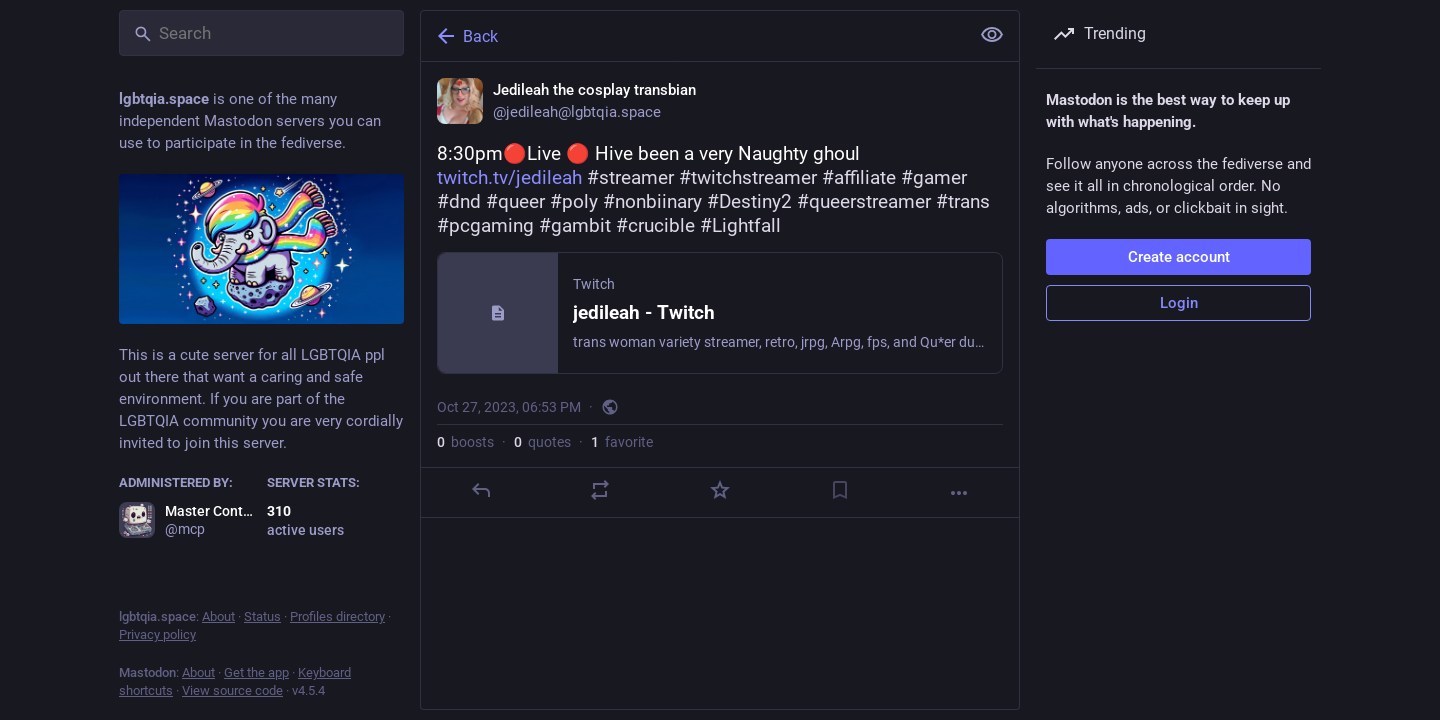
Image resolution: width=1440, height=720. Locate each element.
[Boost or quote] (600, 490)
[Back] (693, 36)
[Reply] (481, 490)
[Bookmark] (840, 490)
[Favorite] (720, 490)
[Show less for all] (992, 35)
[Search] (261, 33)
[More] (959, 493)
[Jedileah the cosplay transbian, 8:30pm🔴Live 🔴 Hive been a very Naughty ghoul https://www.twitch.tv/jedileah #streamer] (720, 290)
